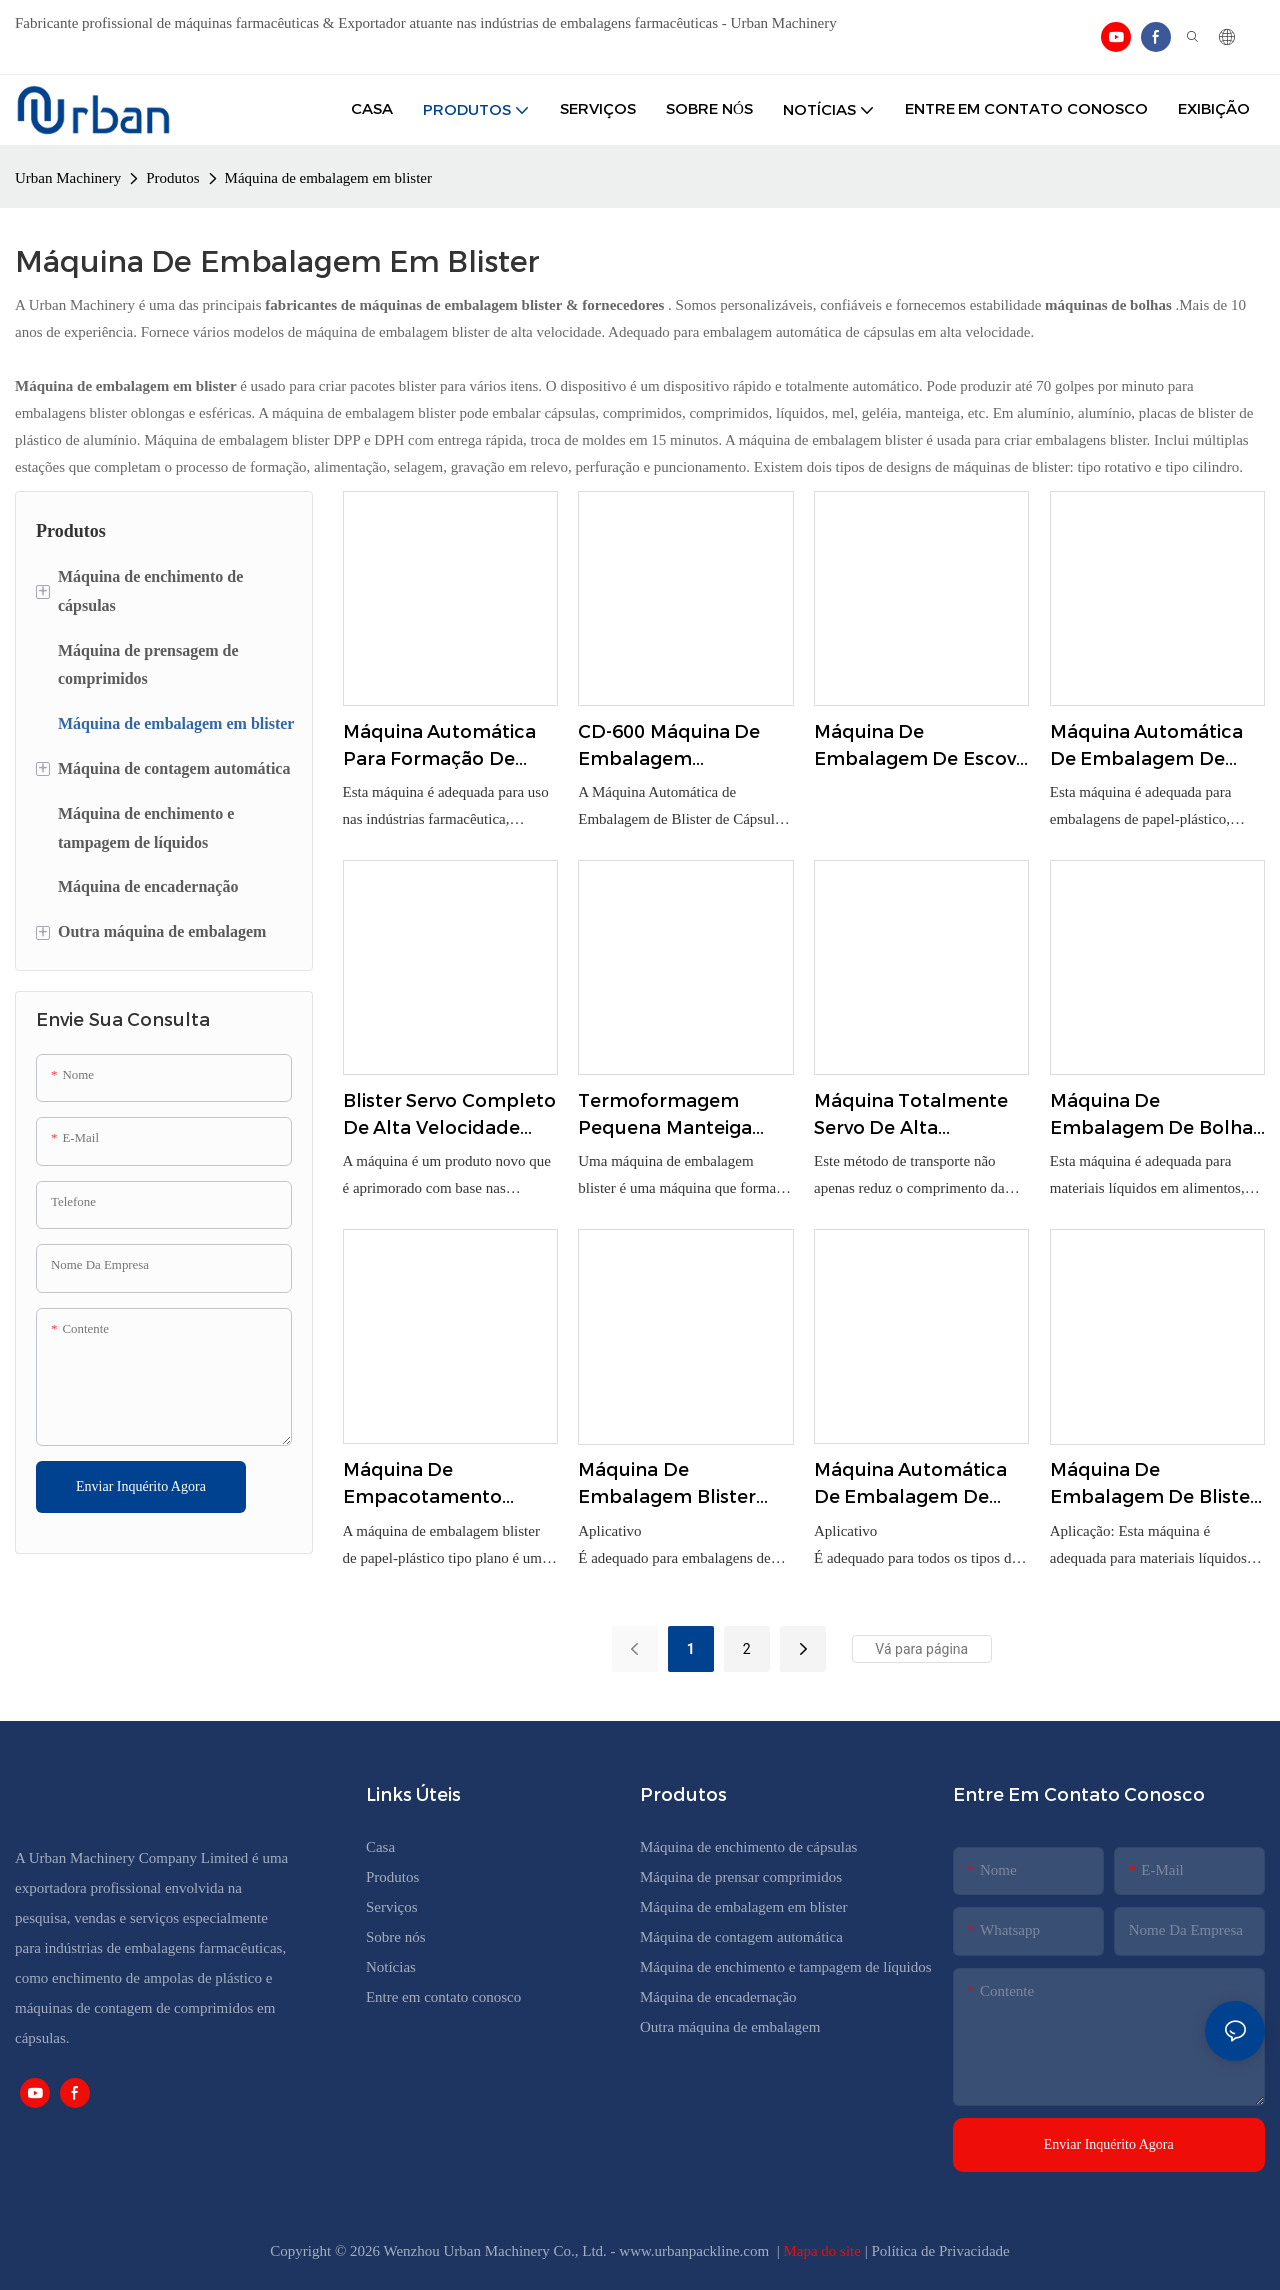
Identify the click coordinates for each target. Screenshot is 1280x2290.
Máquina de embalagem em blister (328, 178)
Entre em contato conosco (443, 1997)
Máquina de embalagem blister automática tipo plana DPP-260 (684, 1485)
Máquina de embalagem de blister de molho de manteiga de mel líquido (1155, 1485)
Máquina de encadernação (718, 1997)
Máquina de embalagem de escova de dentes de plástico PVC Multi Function (920, 747)
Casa (380, 1847)
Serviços (392, 1907)
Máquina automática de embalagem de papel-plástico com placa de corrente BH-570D (1154, 747)
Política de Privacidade (940, 2251)
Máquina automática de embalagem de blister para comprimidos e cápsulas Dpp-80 (911, 1485)
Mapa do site (823, 2251)
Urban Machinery (68, 178)
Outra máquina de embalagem (730, 2027)
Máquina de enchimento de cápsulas (748, 1847)
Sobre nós (396, 1937)
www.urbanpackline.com (696, 2251)
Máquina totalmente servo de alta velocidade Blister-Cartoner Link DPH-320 (919, 1116)
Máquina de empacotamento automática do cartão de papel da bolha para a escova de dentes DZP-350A (447, 1485)
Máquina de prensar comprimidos (741, 1877)
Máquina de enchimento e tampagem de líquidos (786, 1967)
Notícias (391, 1967)
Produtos (172, 178)
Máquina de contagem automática (741, 1937)
